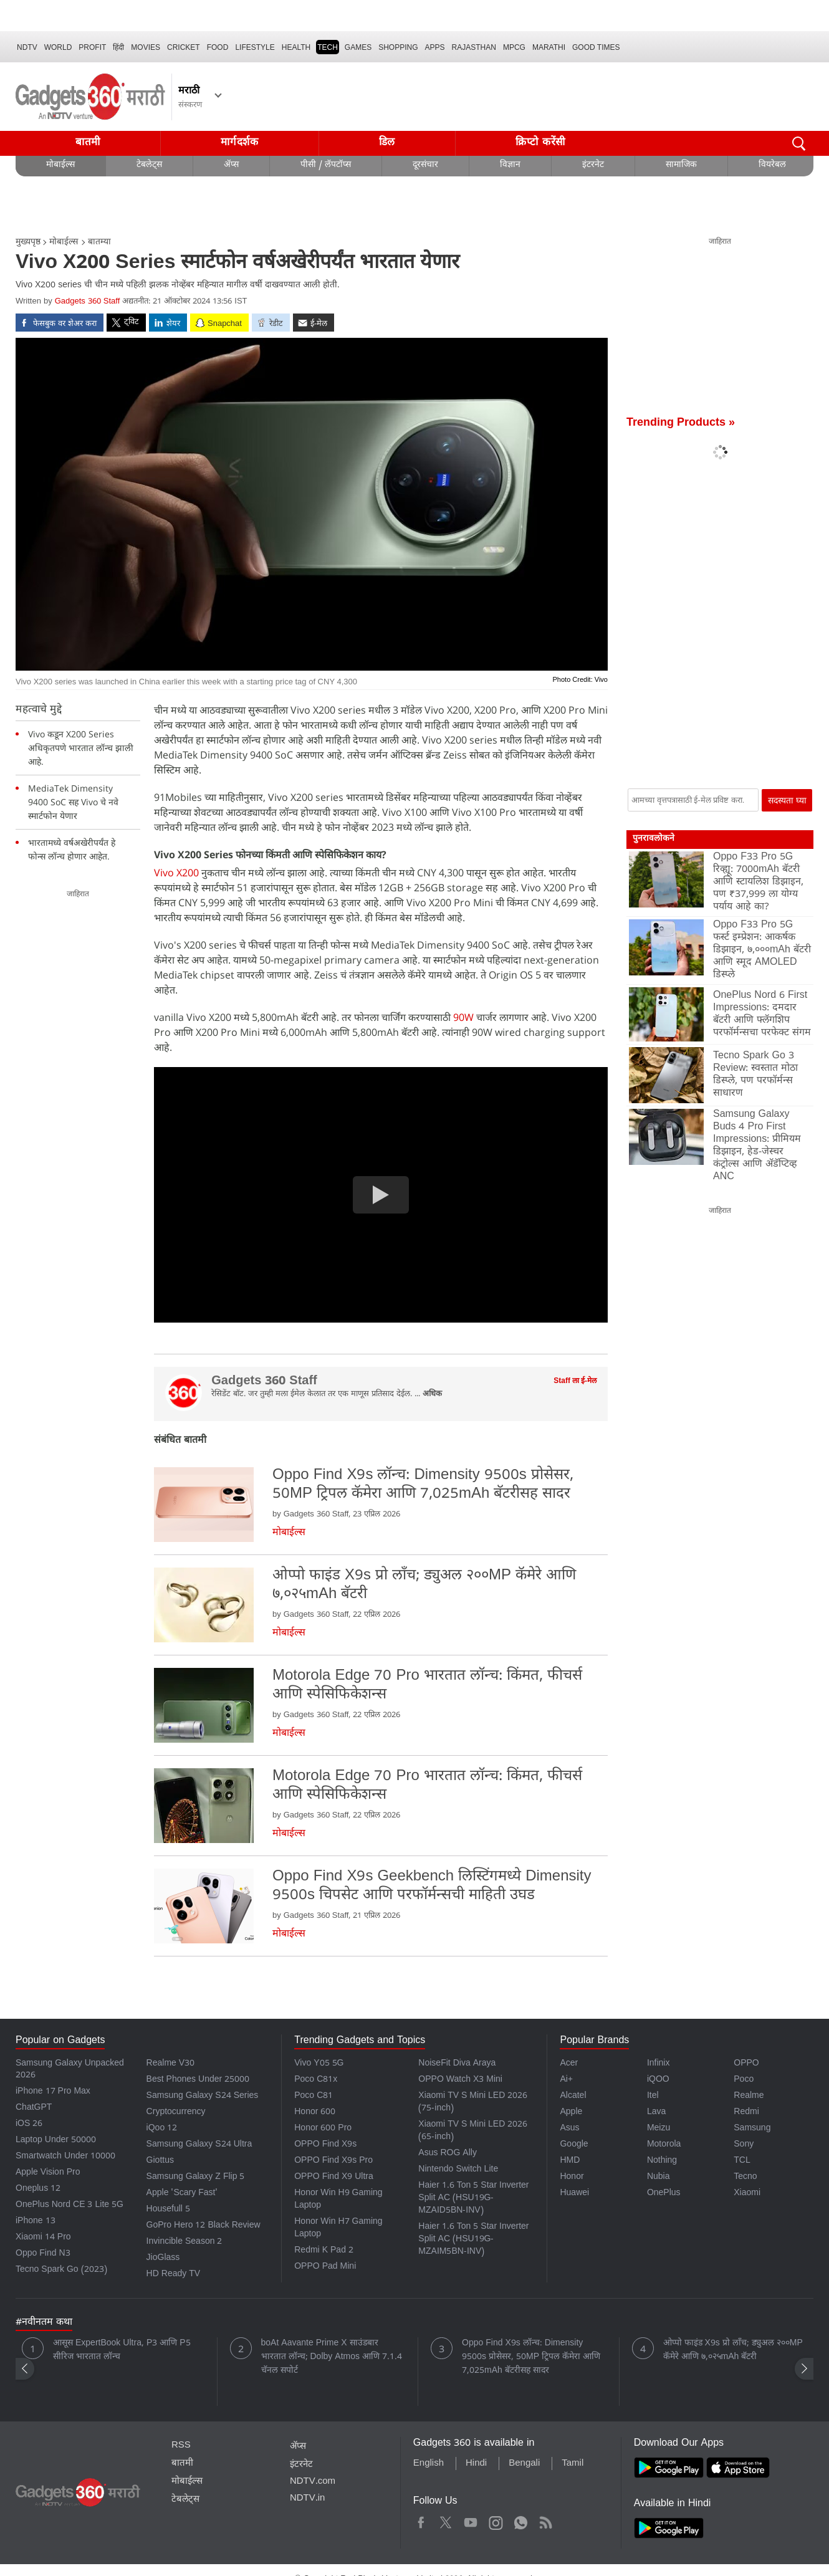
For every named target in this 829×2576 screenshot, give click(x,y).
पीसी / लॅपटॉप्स (325, 165)
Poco (744, 2080)
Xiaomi (747, 2194)
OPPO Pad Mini (325, 2267)
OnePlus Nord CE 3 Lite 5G (69, 2205)
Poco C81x (315, 2080)
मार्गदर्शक (240, 143)
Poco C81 (313, 2096)
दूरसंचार (425, 165)
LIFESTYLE (254, 47)
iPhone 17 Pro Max (53, 2092)
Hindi (476, 2464)
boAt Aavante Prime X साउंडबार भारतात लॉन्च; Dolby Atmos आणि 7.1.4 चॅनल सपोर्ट (331, 2357)
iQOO (658, 2080)
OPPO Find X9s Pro (333, 2161)
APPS (435, 47)
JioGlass (163, 2258)
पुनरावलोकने (653, 839)
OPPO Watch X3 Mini (460, 2080)
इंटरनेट (593, 165)
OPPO (746, 2064)
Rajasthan (474, 47)
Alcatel (573, 2096)
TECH (327, 47)
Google (574, 2145)
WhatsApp (521, 2521)
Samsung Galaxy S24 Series (202, 2096)
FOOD (218, 47)
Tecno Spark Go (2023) (61, 2270)
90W (464, 1017)
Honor (571, 2177)
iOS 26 (29, 2124)
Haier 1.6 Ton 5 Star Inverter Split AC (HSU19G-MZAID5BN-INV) (473, 2198)
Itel (653, 2096)
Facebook (421, 2521)
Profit (92, 47)
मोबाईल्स (60, 165)
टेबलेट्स (149, 165)
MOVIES (145, 47)
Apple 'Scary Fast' (182, 2194)
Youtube (471, 2521)
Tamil (572, 2464)
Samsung (752, 2129)
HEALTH (296, 47)
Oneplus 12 (38, 2189)
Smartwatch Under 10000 (65, 2157)
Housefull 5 (168, 2210)
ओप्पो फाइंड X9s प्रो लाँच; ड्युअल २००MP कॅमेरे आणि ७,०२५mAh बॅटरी (733, 2350)
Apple (571, 2113)
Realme (749, 2096)
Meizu (658, 2129)
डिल (387, 143)
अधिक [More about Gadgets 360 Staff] (432, 1394)
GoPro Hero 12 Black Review (203, 2226)
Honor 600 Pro (323, 2129)
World (58, 47)
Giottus (160, 2161)
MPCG (514, 47)
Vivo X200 (177, 872)
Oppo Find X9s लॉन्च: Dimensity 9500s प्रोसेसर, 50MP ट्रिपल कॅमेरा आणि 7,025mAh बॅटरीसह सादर (531, 2357)
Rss (545, 2521)
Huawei (574, 2194)
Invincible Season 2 (184, 2242)
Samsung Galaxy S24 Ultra (199, 2145)
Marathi (548, 47)
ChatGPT (34, 2108)
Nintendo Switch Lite (458, 2170)
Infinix (658, 2064)
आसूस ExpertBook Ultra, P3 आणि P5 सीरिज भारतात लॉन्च (122, 2350)
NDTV (27, 47)
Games (358, 47)
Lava (656, 2113)
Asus (569, 2129)
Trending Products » (680, 423)
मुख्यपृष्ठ (28, 243)
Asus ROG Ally (447, 2154)
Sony (744, 2145)
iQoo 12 (162, 2129)
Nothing (662, 2161)
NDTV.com (312, 2482)
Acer (569, 2064)
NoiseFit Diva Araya (457, 2064)
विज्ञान (510, 165)
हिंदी (118, 47)
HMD (570, 2161)
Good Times (596, 47)
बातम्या (99, 243)
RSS (181, 2446)
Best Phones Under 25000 (198, 2080)
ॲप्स (231, 165)
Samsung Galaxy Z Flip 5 (195, 2177)
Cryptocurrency (176, 2113)
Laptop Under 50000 (56, 2141)
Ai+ (566, 2080)
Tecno (745, 2177)
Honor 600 (314, 2113)
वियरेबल (772, 165)
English (428, 2464)
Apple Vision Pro (48, 2173)
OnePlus (664, 2194)
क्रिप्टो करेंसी (540, 143)
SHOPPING (398, 47)
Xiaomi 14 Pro (43, 2238)
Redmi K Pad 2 (323, 2251)
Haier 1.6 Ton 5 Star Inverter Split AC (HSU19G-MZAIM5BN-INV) (473, 2239)
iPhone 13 (35, 2222)
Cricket (183, 47)
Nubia (658, 2177)
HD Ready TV (173, 2275)
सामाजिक (681, 165)
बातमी (87, 143)
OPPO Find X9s (325, 2145)
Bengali (524, 2464)
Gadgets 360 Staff (87, 302)
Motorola (664, 2145)
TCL (742, 2161)
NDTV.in (307, 2498)
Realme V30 (170, 2064)
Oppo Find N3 (43, 2254)
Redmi (746, 2113)
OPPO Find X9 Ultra (333, 2177)
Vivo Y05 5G (318, 2064)
